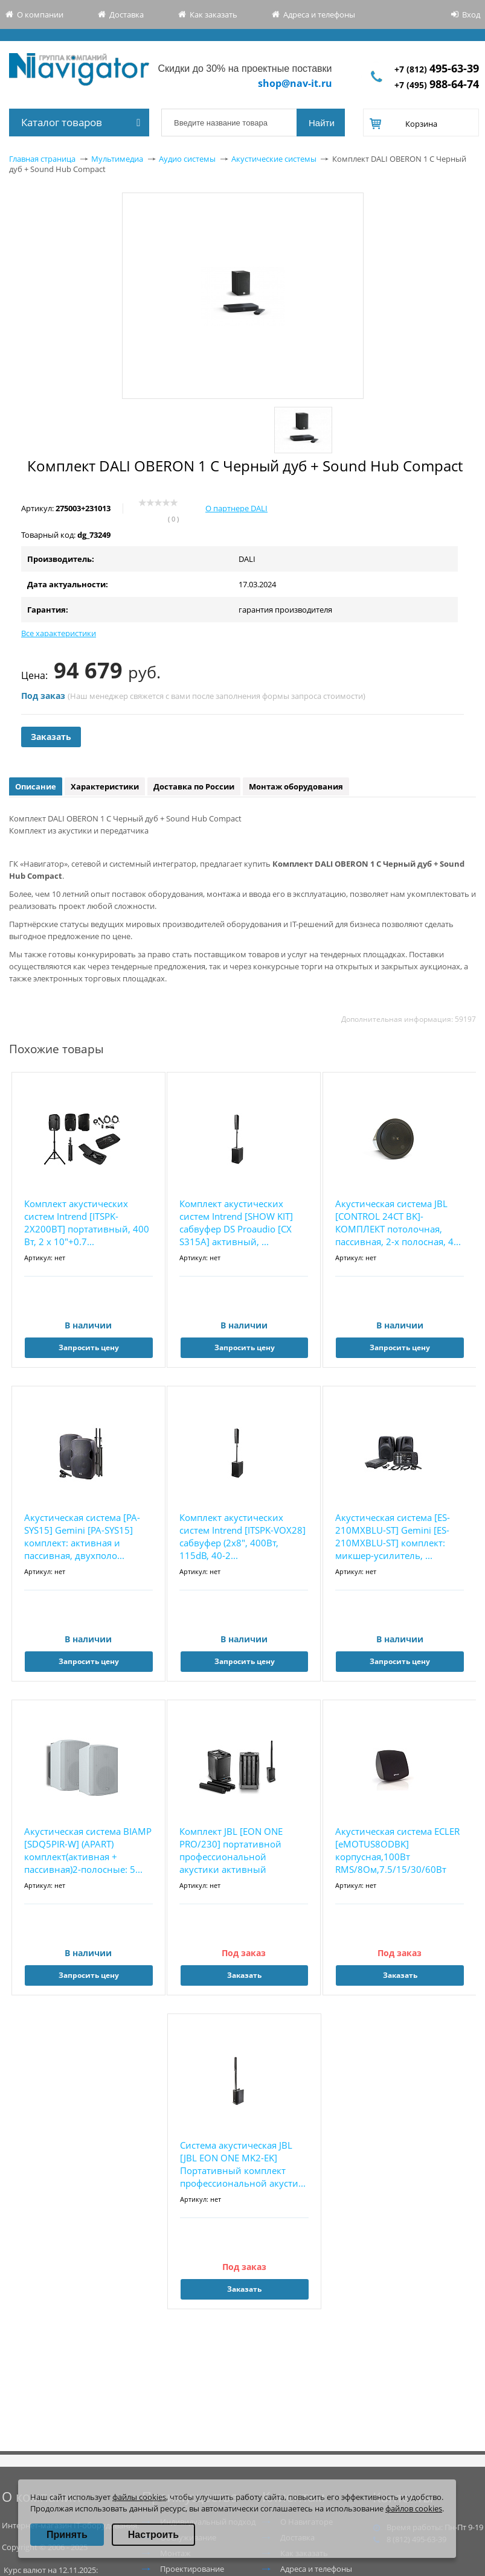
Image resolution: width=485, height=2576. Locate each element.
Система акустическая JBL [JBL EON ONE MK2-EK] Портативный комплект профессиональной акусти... (243, 2164)
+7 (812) (436, 69)
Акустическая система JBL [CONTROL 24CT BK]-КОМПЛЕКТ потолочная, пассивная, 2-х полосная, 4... (398, 1222)
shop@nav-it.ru (295, 83)
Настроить (153, 2535)
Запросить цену (89, 1347)
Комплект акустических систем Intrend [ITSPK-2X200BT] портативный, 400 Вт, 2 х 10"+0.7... (86, 1222)
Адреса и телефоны (319, 14)
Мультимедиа (117, 158)
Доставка (126, 14)
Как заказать (213, 14)
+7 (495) (436, 85)
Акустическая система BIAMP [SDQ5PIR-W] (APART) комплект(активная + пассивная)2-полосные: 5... (88, 1850)
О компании (40, 14)
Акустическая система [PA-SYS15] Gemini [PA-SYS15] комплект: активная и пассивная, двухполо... (82, 1536)
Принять (67, 2535)
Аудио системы (187, 158)
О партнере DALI (236, 508)
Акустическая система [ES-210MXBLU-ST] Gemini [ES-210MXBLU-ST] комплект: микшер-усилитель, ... (392, 1536)
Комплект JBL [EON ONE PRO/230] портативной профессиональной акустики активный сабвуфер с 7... (231, 1850)
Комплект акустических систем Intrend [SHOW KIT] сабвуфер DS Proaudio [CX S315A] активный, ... (236, 1222)
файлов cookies (413, 2508)
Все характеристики (58, 633)
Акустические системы (273, 158)
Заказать (51, 736)
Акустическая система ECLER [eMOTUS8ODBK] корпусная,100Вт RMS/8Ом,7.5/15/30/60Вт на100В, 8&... (397, 1850)
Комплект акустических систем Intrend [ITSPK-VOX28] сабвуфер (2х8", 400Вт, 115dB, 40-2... (242, 1536)
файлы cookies (139, 2497)
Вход (471, 14)
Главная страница (42, 158)
